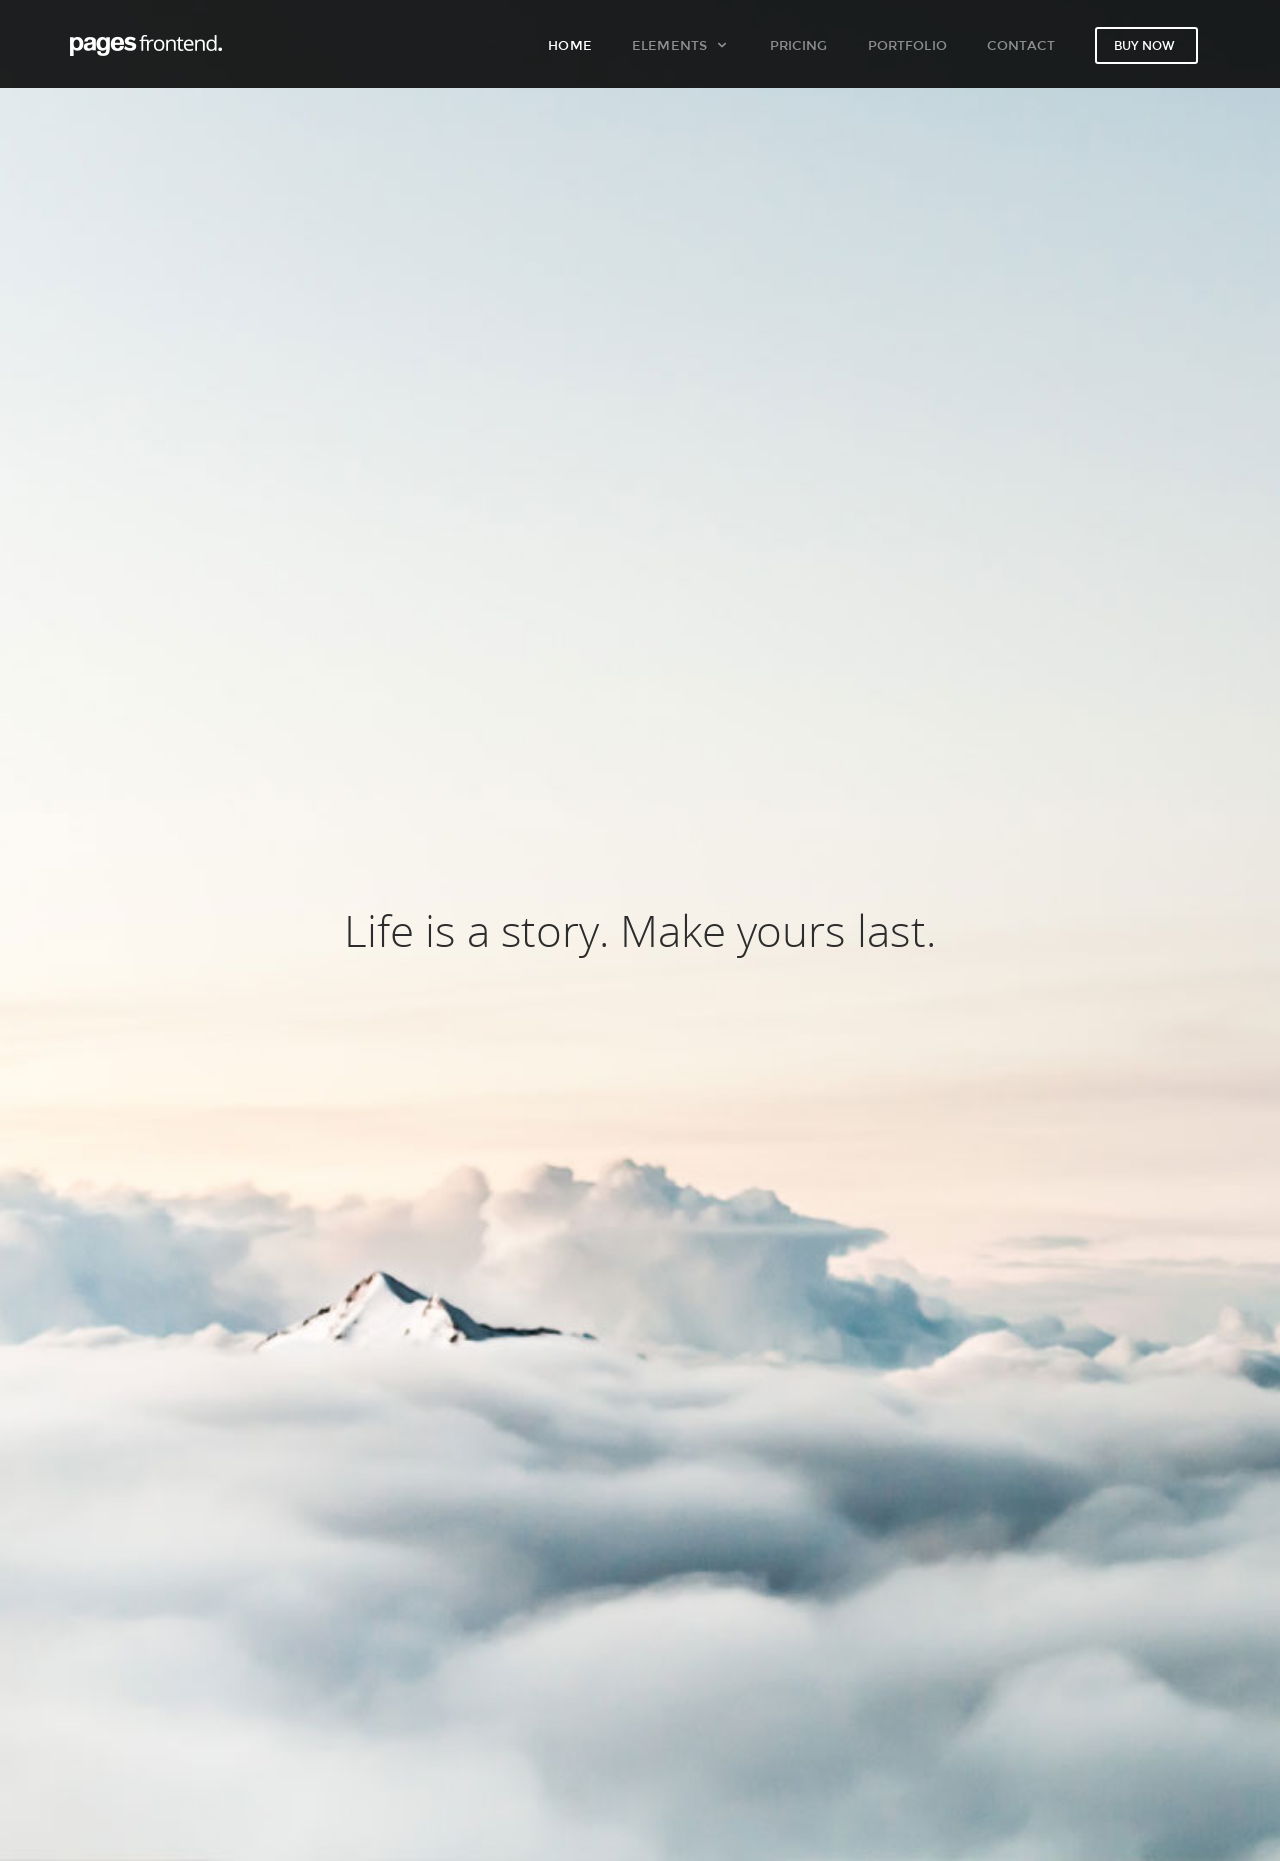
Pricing (799, 45)
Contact (1021, 45)
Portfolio (907, 45)
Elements (680, 45)
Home (570, 45)
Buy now (1144, 45)
